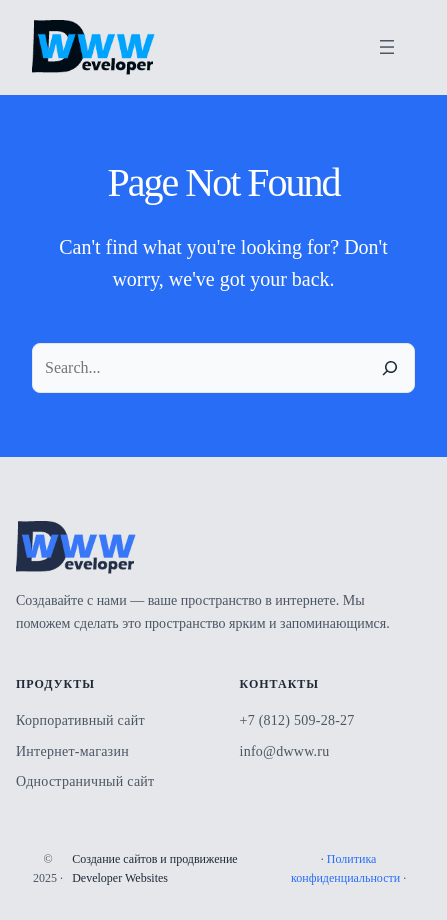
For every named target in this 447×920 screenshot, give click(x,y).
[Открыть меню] (387, 47)
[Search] (390, 368)
